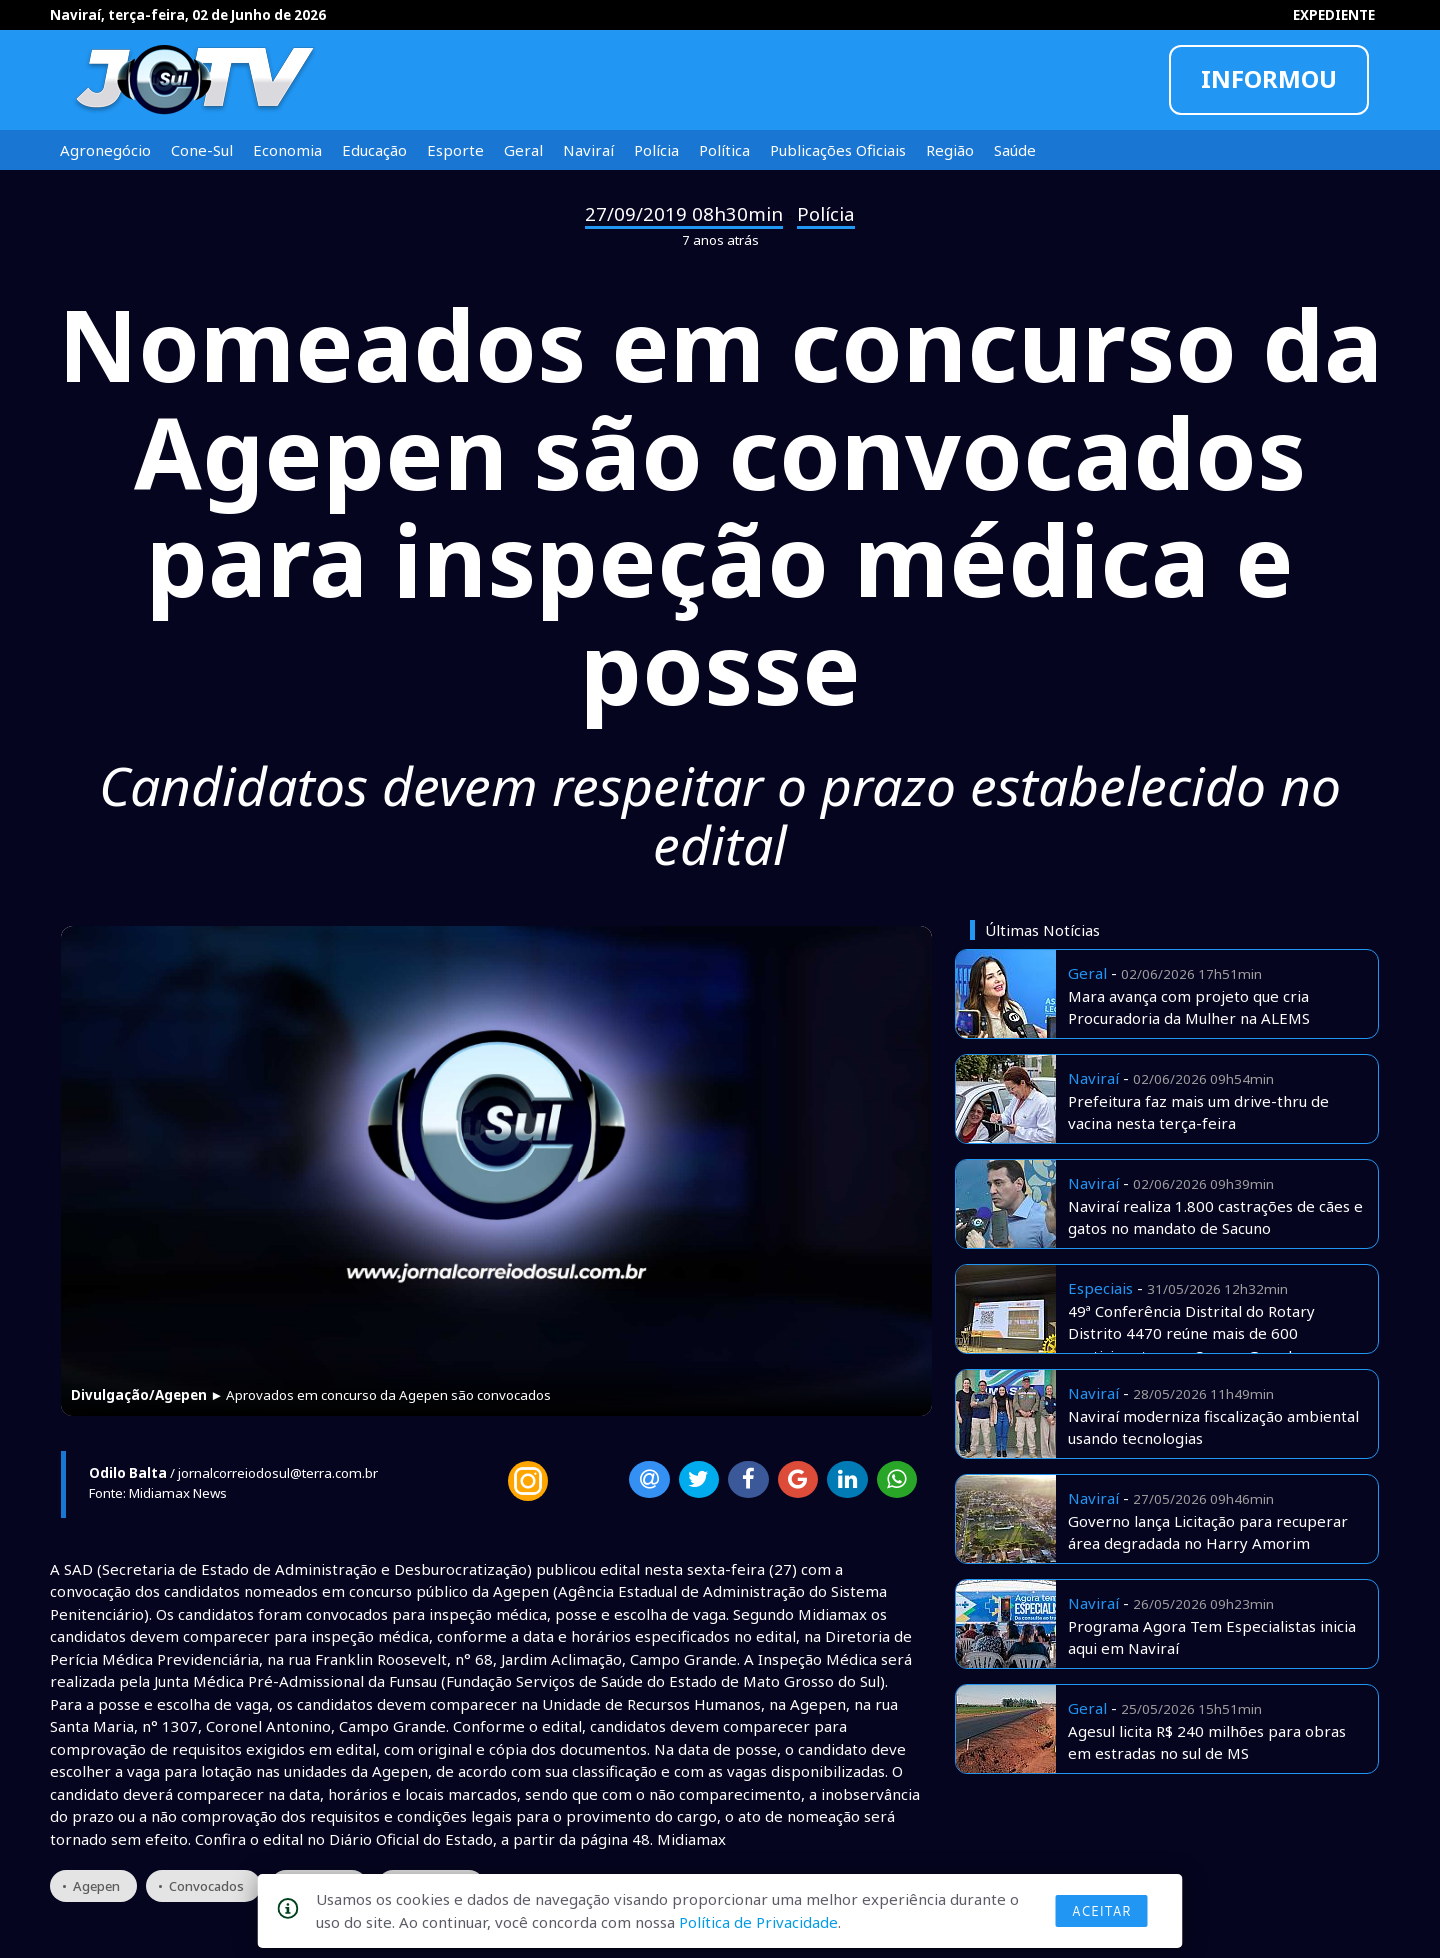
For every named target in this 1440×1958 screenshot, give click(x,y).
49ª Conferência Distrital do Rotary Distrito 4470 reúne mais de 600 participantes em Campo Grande (1191, 1333)
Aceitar (1102, 1911)
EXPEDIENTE (1334, 15)
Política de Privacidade (758, 1922)
